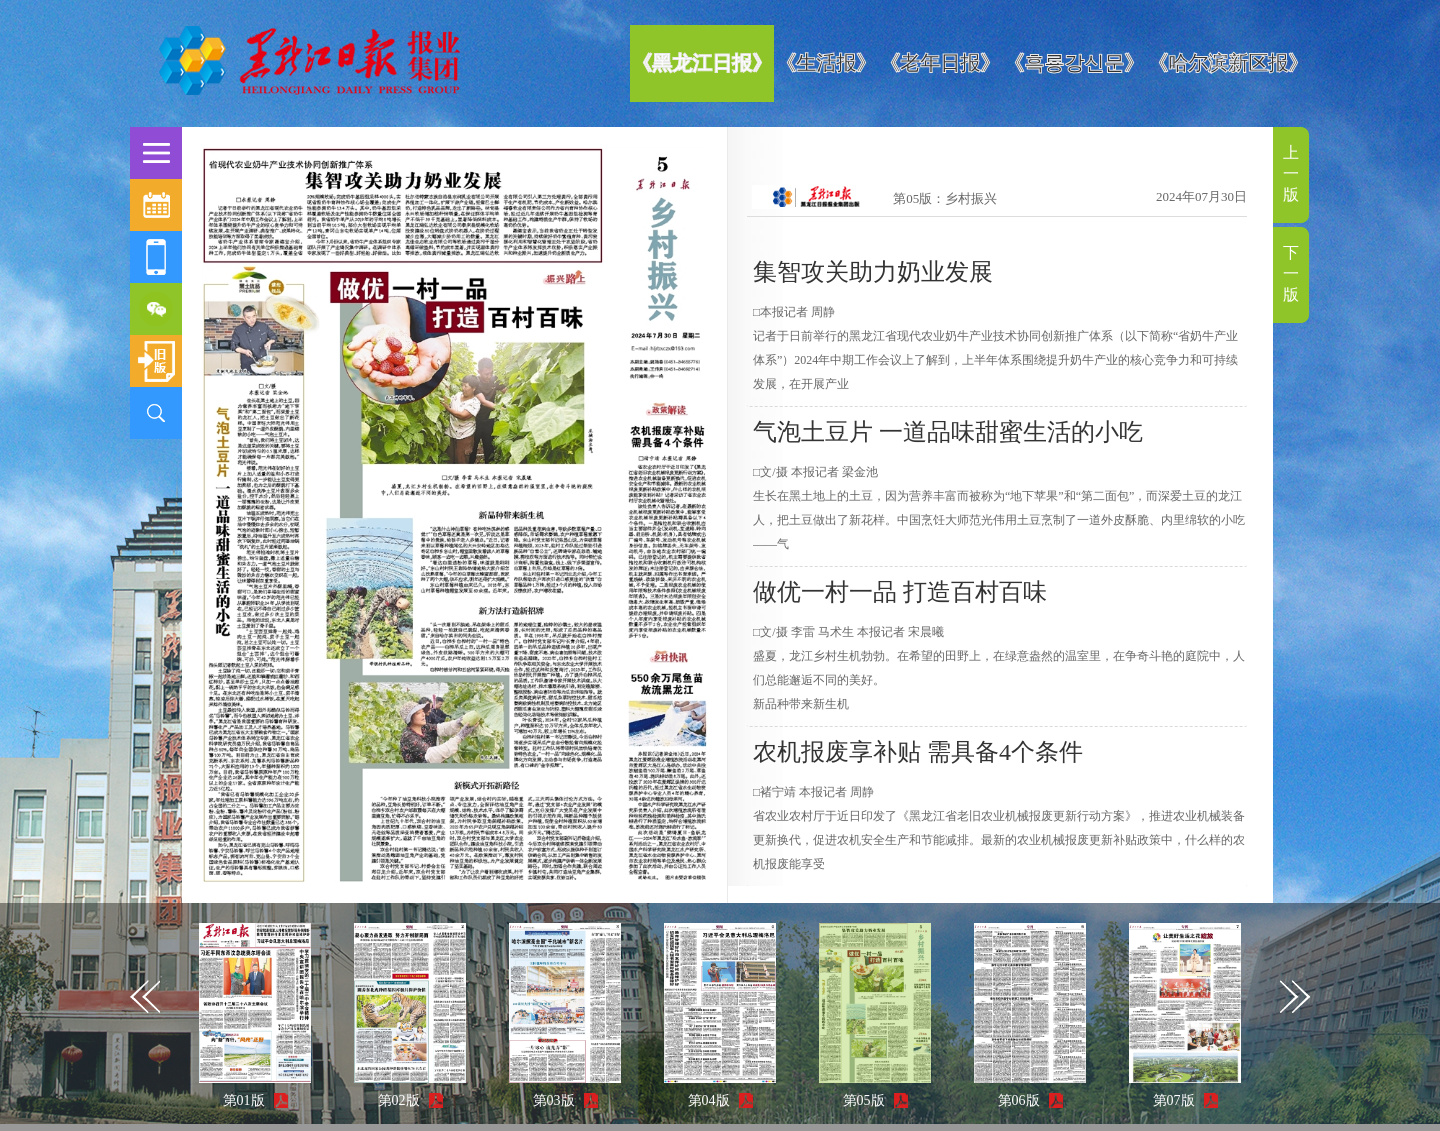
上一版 (1291, 173)
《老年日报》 (940, 63)
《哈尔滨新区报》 (1228, 63)
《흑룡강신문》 (1074, 63)
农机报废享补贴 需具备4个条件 (918, 752)
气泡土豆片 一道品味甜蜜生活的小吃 (948, 432)
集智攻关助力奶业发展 (873, 272)
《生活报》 (826, 63)
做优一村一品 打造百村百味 (900, 592)
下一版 (1291, 273)
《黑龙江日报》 (702, 63)
